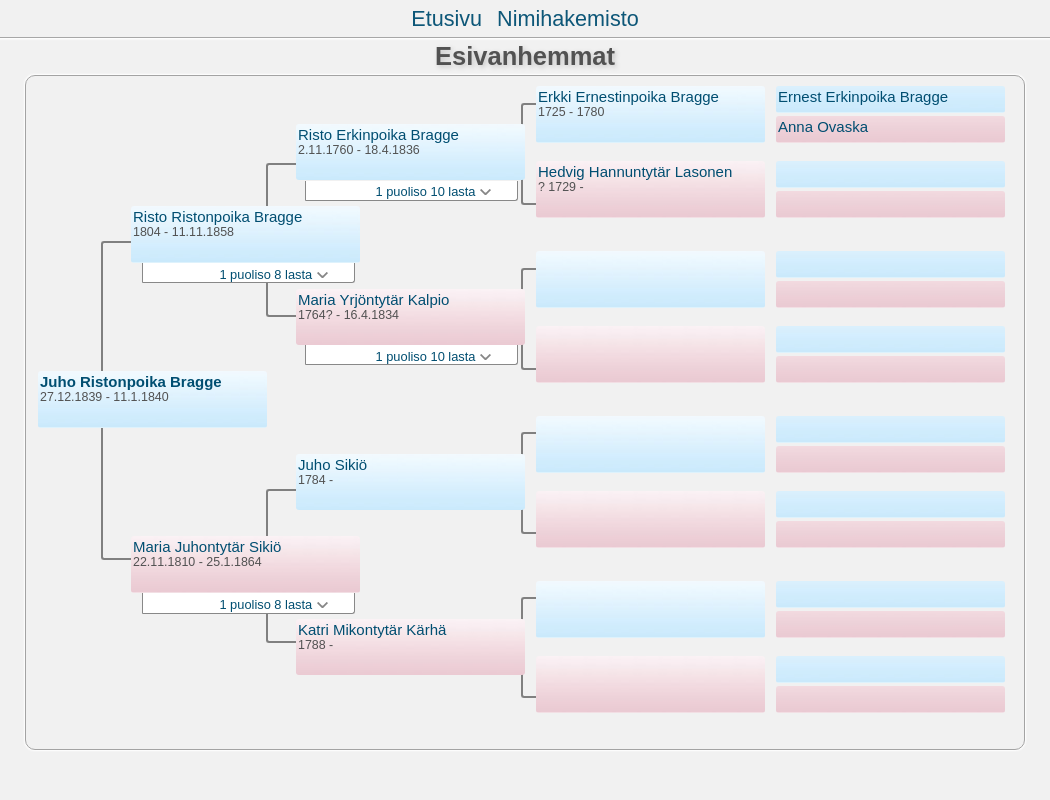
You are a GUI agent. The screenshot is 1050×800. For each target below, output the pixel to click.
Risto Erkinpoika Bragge (378, 134)
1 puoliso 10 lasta (434, 191)
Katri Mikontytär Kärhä (372, 629)
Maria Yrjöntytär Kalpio (373, 299)
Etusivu (446, 18)
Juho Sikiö (332, 464)
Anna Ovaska (823, 126)
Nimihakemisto (568, 18)
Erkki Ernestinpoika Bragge (628, 96)
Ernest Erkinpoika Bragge (863, 96)
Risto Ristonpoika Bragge (217, 216)
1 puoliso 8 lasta (273, 274)
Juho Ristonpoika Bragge (131, 381)
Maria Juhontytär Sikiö (207, 546)
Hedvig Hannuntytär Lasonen (635, 171)
